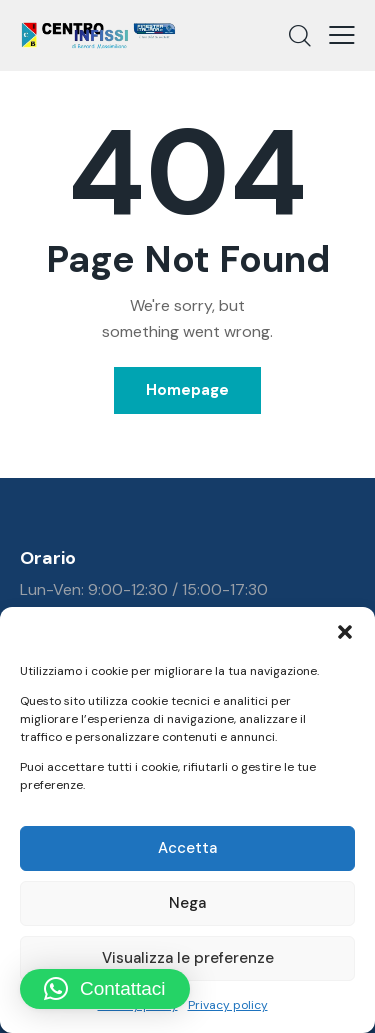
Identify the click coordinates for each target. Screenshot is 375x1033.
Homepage (187, 390)
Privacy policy (228, 1005)
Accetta (187, 848)
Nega (187, 903)
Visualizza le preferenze (188, 958)
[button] (345, 632)
